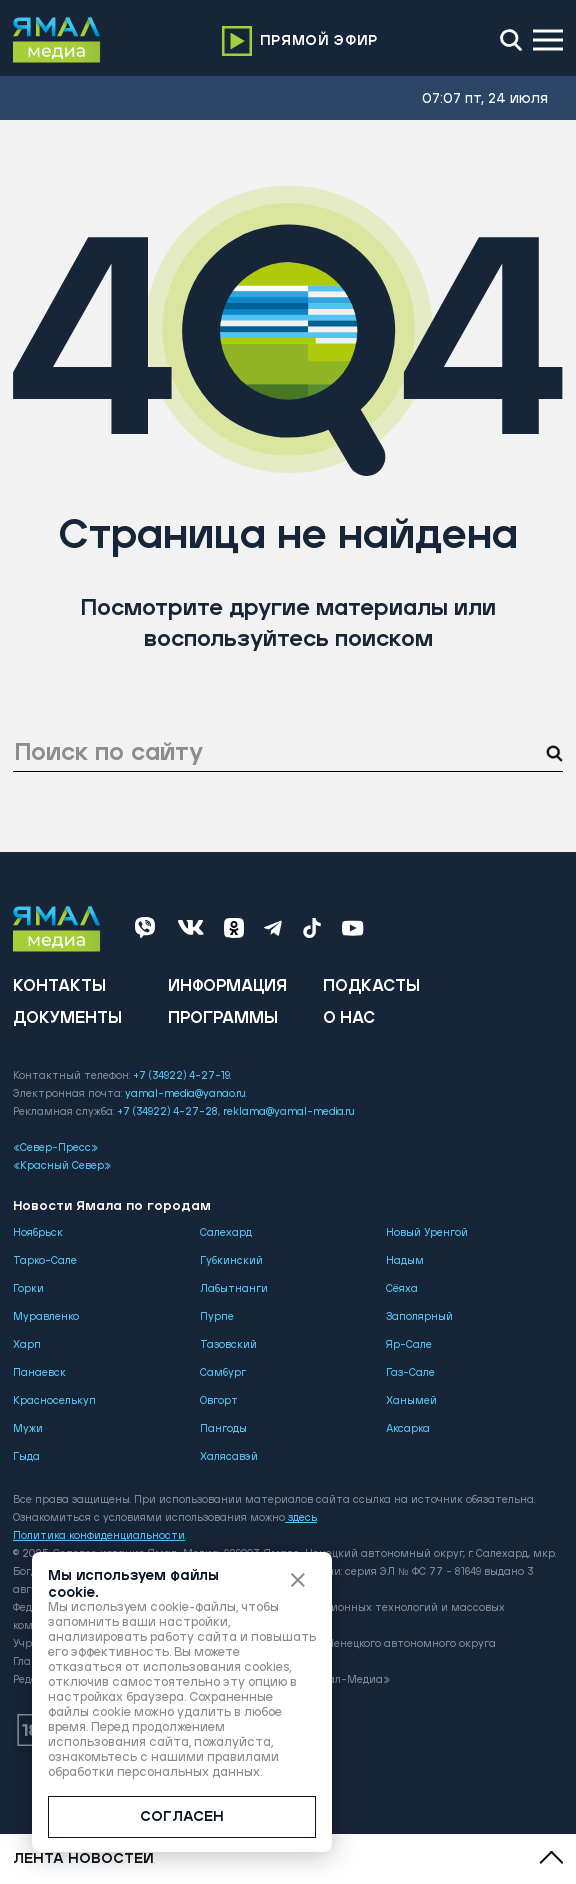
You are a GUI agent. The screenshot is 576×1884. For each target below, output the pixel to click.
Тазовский (228, 1345)
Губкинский (231, 1261)
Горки (28, 1289)
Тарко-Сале (45, 1261)
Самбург (223, 1373)
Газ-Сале (410, 1373)
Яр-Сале (409, 1345)
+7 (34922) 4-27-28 (167, 1112)
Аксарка (408, 1429)
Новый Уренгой (427, 1233)
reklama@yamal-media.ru (289, 1112)
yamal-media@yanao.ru (185, 1094)
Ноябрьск (38, 1233)
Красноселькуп (54, 1401)
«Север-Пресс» (55, 1148)
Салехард (226, 1233)
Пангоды (223, 1429)
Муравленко (46, 1317)
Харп (27, 1345)
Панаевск (39, 1373)
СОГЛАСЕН (182, 1817)
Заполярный (419, 1317)
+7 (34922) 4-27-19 (181, 1076)
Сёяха (402, 1289)
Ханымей (411, 1401)
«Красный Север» (62, 1166)
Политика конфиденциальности (99, 1536)
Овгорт (219, 1401)
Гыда (26, 1457)
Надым (405, 1261)
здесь (301, 1518)
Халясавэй (229, 1457)
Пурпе (217, 1317)
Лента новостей (83, 1859)
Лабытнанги (234, 1289)
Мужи (28, 1429)
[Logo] (57, 40)
